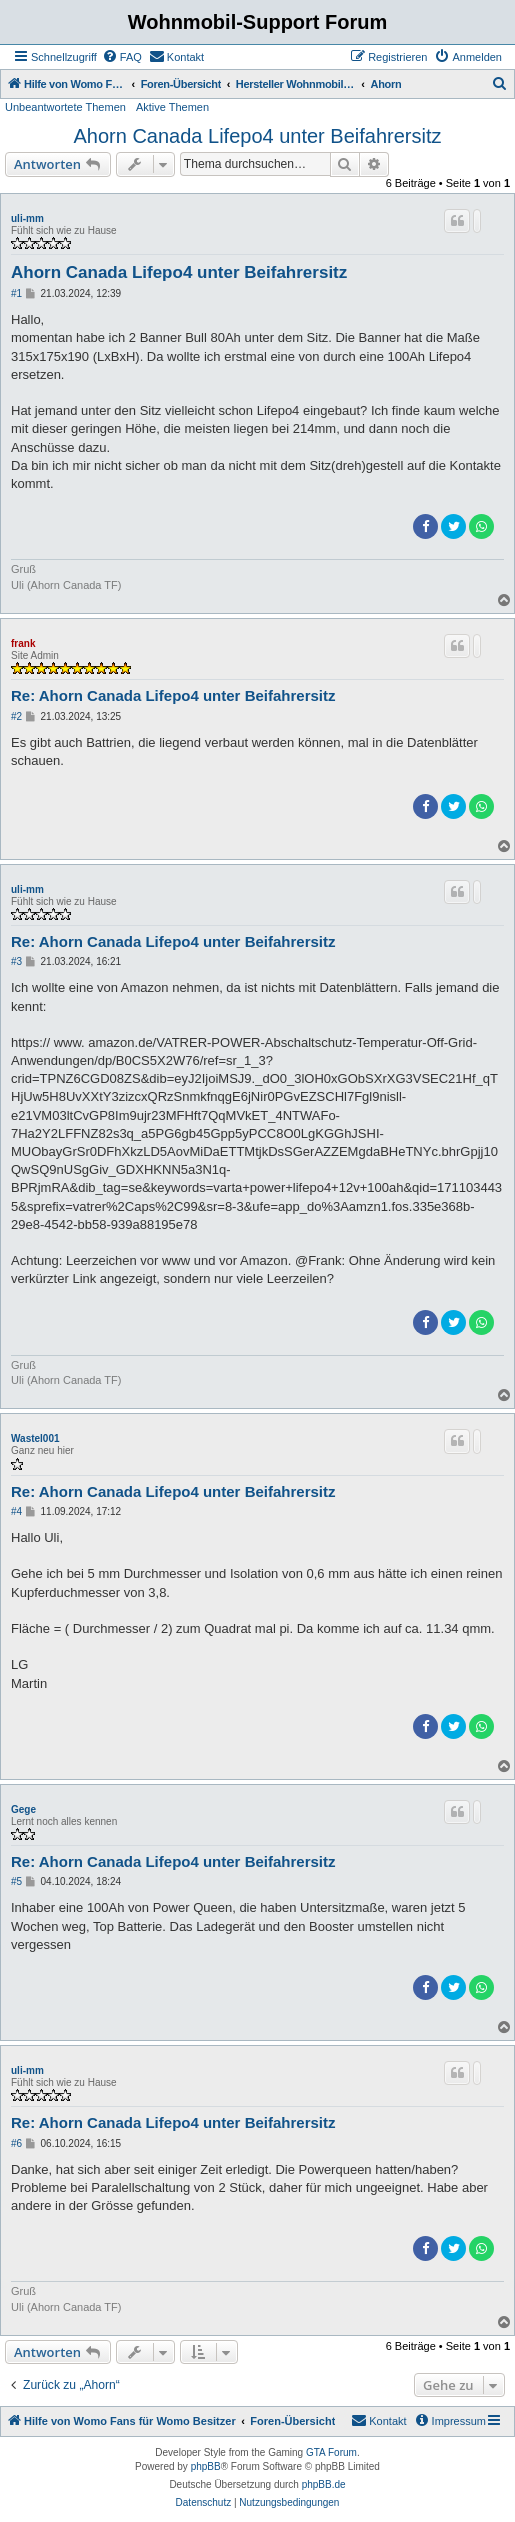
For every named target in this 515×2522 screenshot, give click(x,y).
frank (23, 643)
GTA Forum (331, 2452)
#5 (16, 1881)
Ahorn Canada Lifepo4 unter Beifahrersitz (257, 136)
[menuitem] (122, 57)
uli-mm (27, 218)
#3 (16, 961)
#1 (16, 293)
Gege (23, 1809)
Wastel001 (35, 1438)
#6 (16, 2143)
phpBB (206, 2466)
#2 (16, 716)
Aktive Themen (172, 107)
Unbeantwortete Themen (65, 107)
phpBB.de (324, 2484)
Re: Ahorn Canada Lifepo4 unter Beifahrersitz (173, 695)
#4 (16, 1511)
